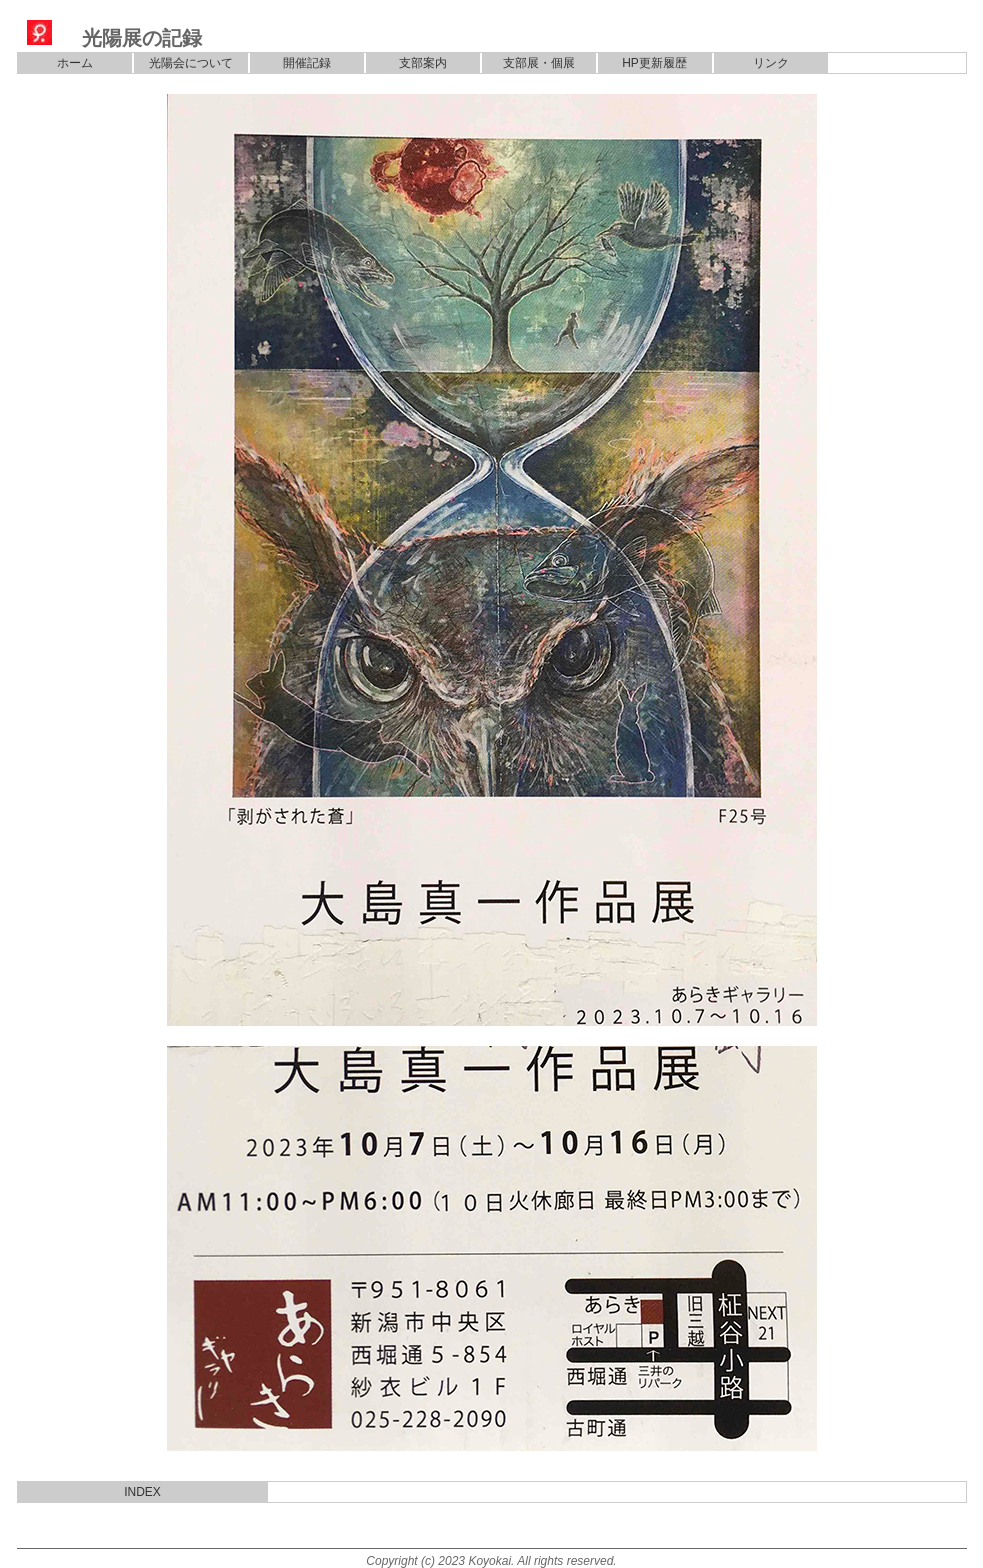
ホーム (75, 63)
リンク (771, 63)
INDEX (142, 1492)
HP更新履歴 (654, 63)
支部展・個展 (539, 63)
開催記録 (307, 63)
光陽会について (191, 63)
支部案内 (423, 63)
